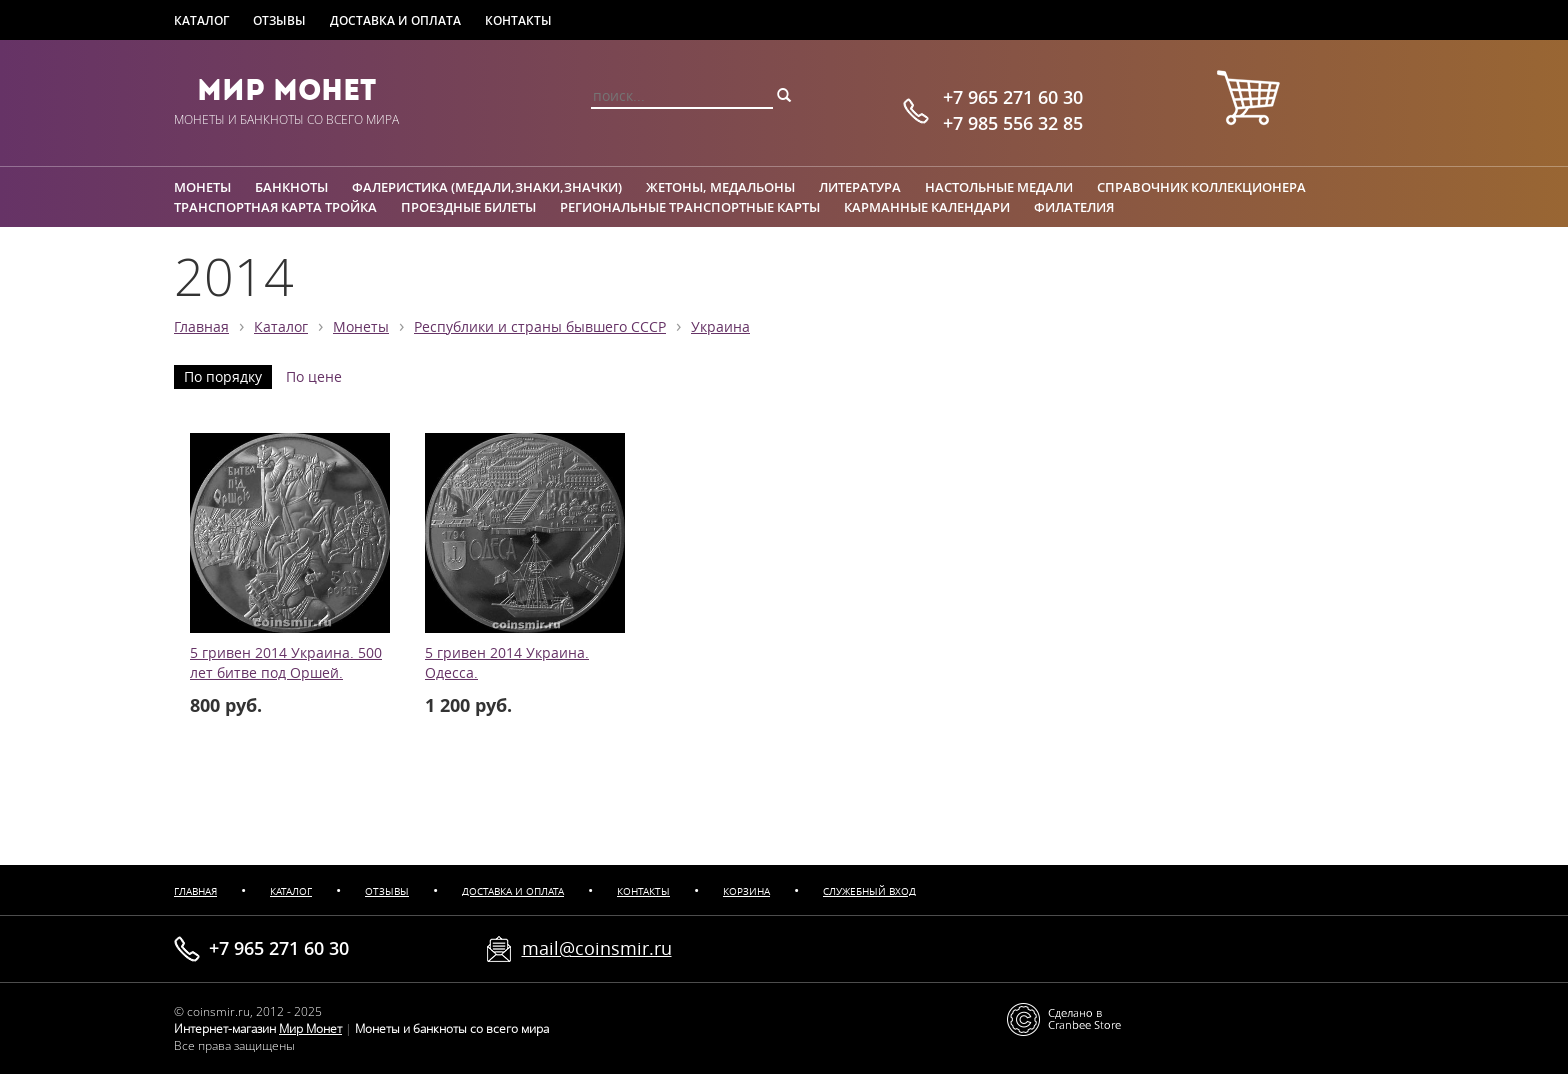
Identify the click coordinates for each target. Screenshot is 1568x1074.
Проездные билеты (468, 207)
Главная (201, 327)
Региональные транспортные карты (690, 207)
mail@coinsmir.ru (597, 948)
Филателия (1074, 207)
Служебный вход (869, 891)
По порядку (223, 377)
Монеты (202, 187)
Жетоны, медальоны (720, 187)
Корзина (746, 891)
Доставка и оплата (395, 20)
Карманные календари (927, 207)
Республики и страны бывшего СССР (540, 327)
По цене (314, 377)
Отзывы (279, 20)
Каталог (201, 20)
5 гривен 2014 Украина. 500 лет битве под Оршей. (286, 663)
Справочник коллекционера (1201, 187)
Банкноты (291, 187)
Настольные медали (999, 187)
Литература (860, 187)
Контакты (518, 20)
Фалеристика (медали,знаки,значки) (487, 187)
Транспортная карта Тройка (275, 207)
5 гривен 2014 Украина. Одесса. (507, 663)
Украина (720, 327)
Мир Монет (286, 90)
